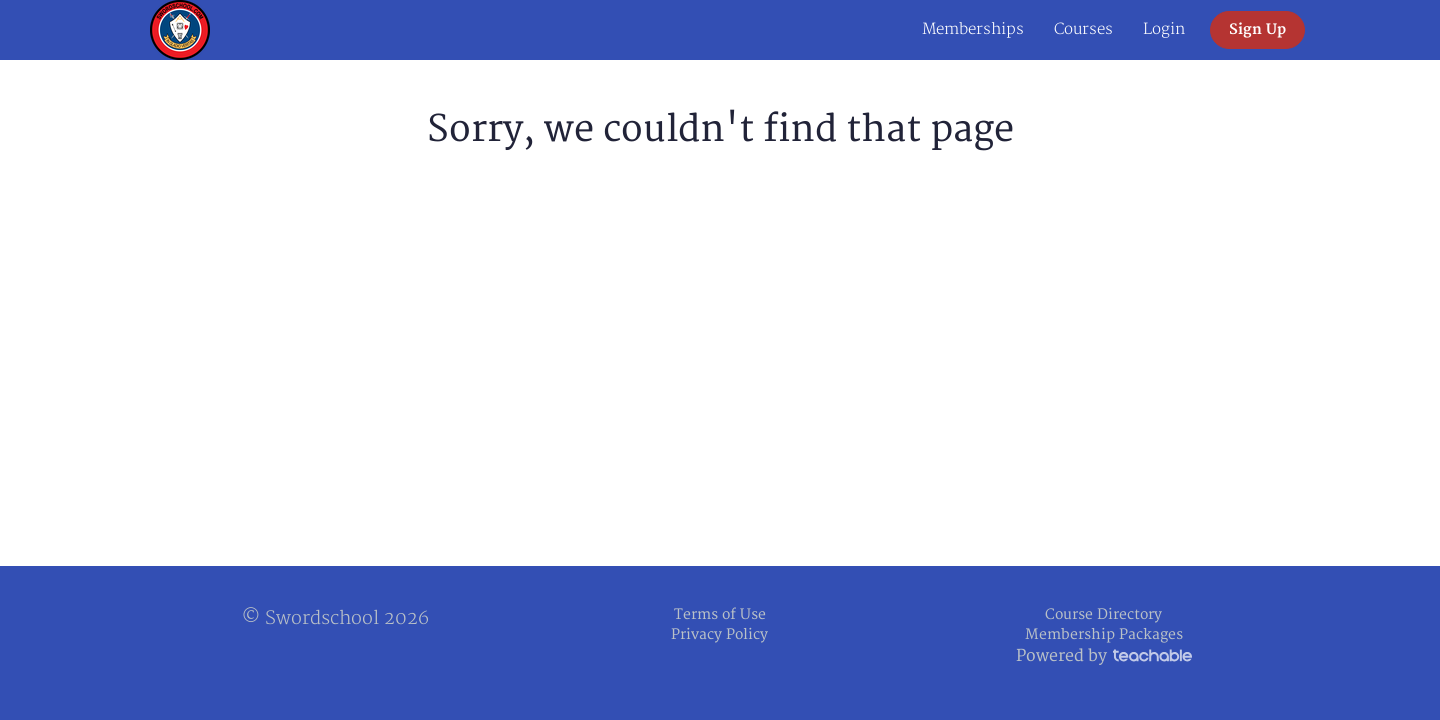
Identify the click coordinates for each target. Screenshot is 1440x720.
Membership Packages (1104, 634)
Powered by (1104, 656)
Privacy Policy (719, 634)
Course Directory (1103, 614)
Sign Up (1257, 29)
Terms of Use (720, 614)
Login (1164, 29)
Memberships (973, 29)
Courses (1083, 29)
